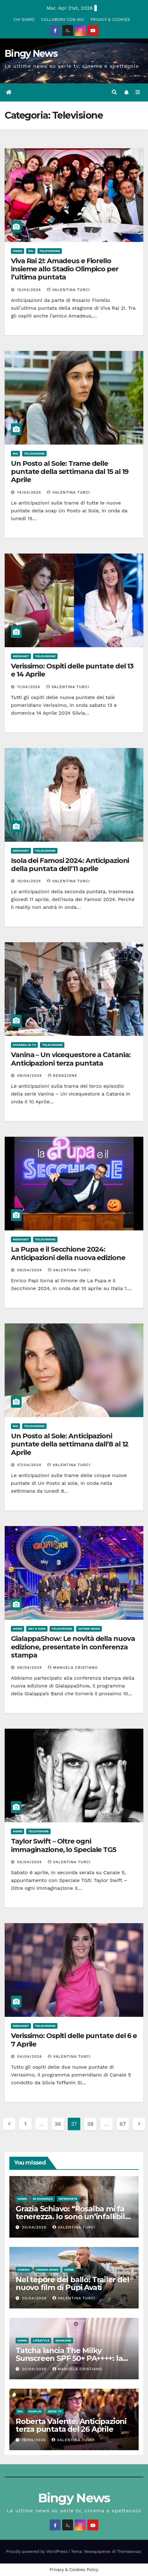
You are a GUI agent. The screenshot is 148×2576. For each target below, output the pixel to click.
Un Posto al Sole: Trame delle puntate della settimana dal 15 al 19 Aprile (69, 471)
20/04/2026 (35, 2227)
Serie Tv (55, 2411)
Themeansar (129, 2551)
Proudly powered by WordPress (37, 2551)
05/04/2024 (30, 1862)
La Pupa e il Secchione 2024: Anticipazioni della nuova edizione (68, 1253)
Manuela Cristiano (73, 1667)
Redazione (62, 1075)
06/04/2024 (30, 1667)
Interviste (68, 2198)
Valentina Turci (68, 290)
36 (57, 2123)
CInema (23, 2269)
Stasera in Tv (24, 1045)
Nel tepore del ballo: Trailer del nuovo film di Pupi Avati (72, 2283)
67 (123, 2123)
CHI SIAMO (24, 19)
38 (90, 2123)
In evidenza (43, 2198)
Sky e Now (37, 1628)
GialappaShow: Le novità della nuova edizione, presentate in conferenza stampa (73, 1646)
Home (17, 251)
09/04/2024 (30, 1075)
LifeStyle (41, 2340)
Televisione (49, 251)
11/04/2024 (29, 687)
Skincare (63, 2340)
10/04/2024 (29, 881)
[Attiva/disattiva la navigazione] (137, 92)
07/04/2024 (30, 1465)
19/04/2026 (34, 2440)
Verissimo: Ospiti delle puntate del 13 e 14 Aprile (72, 670)
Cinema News (47, 2269)
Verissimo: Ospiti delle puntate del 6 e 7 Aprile (74, 2040)
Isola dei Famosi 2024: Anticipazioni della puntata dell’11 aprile (70, 864)
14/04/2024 (29, 492)
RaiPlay (35, 2411)
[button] (114, 92)
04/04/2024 (30, 2056)
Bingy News (31, 53)
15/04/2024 (29, 290)
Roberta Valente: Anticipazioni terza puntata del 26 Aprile (71, 2425)
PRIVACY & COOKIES (110, 19)
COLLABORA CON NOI (62, 19)
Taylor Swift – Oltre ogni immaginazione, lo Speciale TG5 (63, 1845)
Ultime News (89, 1628)
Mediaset (21, 656)
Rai (30, 251)
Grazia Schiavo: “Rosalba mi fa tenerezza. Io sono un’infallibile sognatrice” (72, 2216)
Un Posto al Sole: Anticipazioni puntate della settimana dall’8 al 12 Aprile (69, 1444)
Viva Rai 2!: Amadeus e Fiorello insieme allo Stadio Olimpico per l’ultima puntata (64, 269)
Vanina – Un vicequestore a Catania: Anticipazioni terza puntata (71, 1059)
